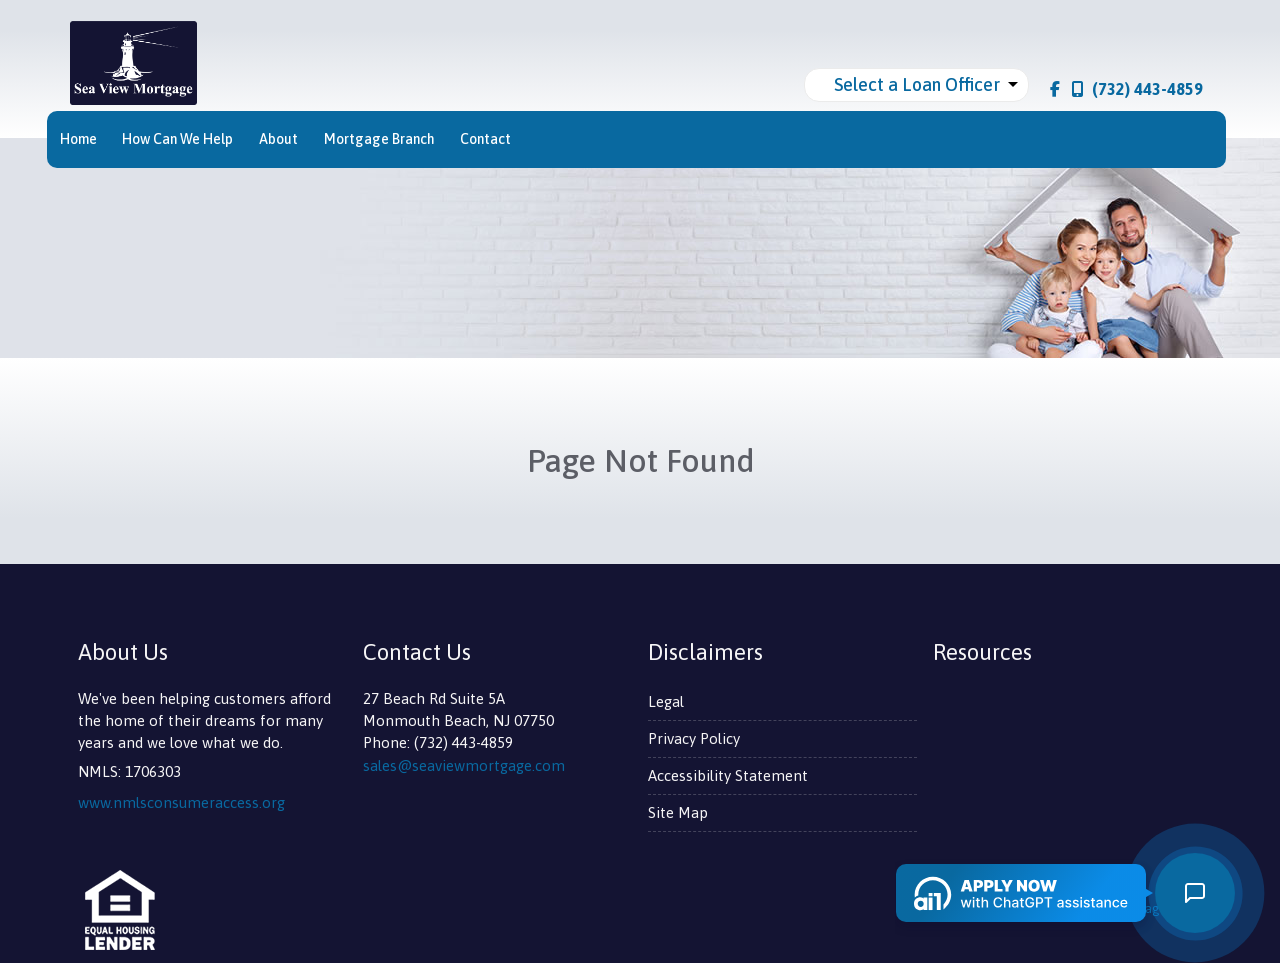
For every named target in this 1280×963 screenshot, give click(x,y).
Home (78, 139)
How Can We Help (177, 139)
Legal (666, 701)
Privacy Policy (694, 738)
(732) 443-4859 (1137, 89)
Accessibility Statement (728, 775)
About (278, 139)
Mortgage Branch (379, 139)
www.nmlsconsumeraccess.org (181, 802)
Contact (485, 139)
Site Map (678, 812)
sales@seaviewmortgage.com (464, 765)
